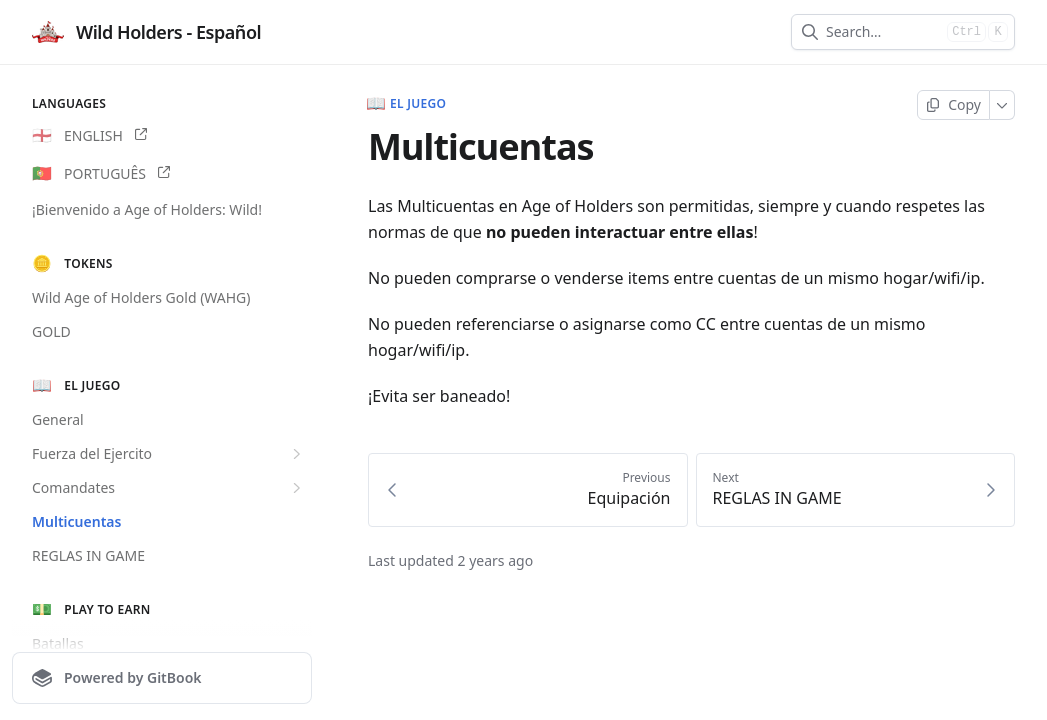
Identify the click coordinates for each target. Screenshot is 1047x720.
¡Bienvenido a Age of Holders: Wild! (147, 209)
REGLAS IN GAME (88, 555)
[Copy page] (953, 105)
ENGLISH (89, 136)
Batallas (58, 643)
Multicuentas (76, 521)
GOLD (51, 331)
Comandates (169, 488)
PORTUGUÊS (101, 174)
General (58, 419)
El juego (407, 104)
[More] (1002, 105)
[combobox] (882, 32)
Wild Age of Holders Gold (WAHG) (141, 297)
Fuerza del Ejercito (169, 454)
